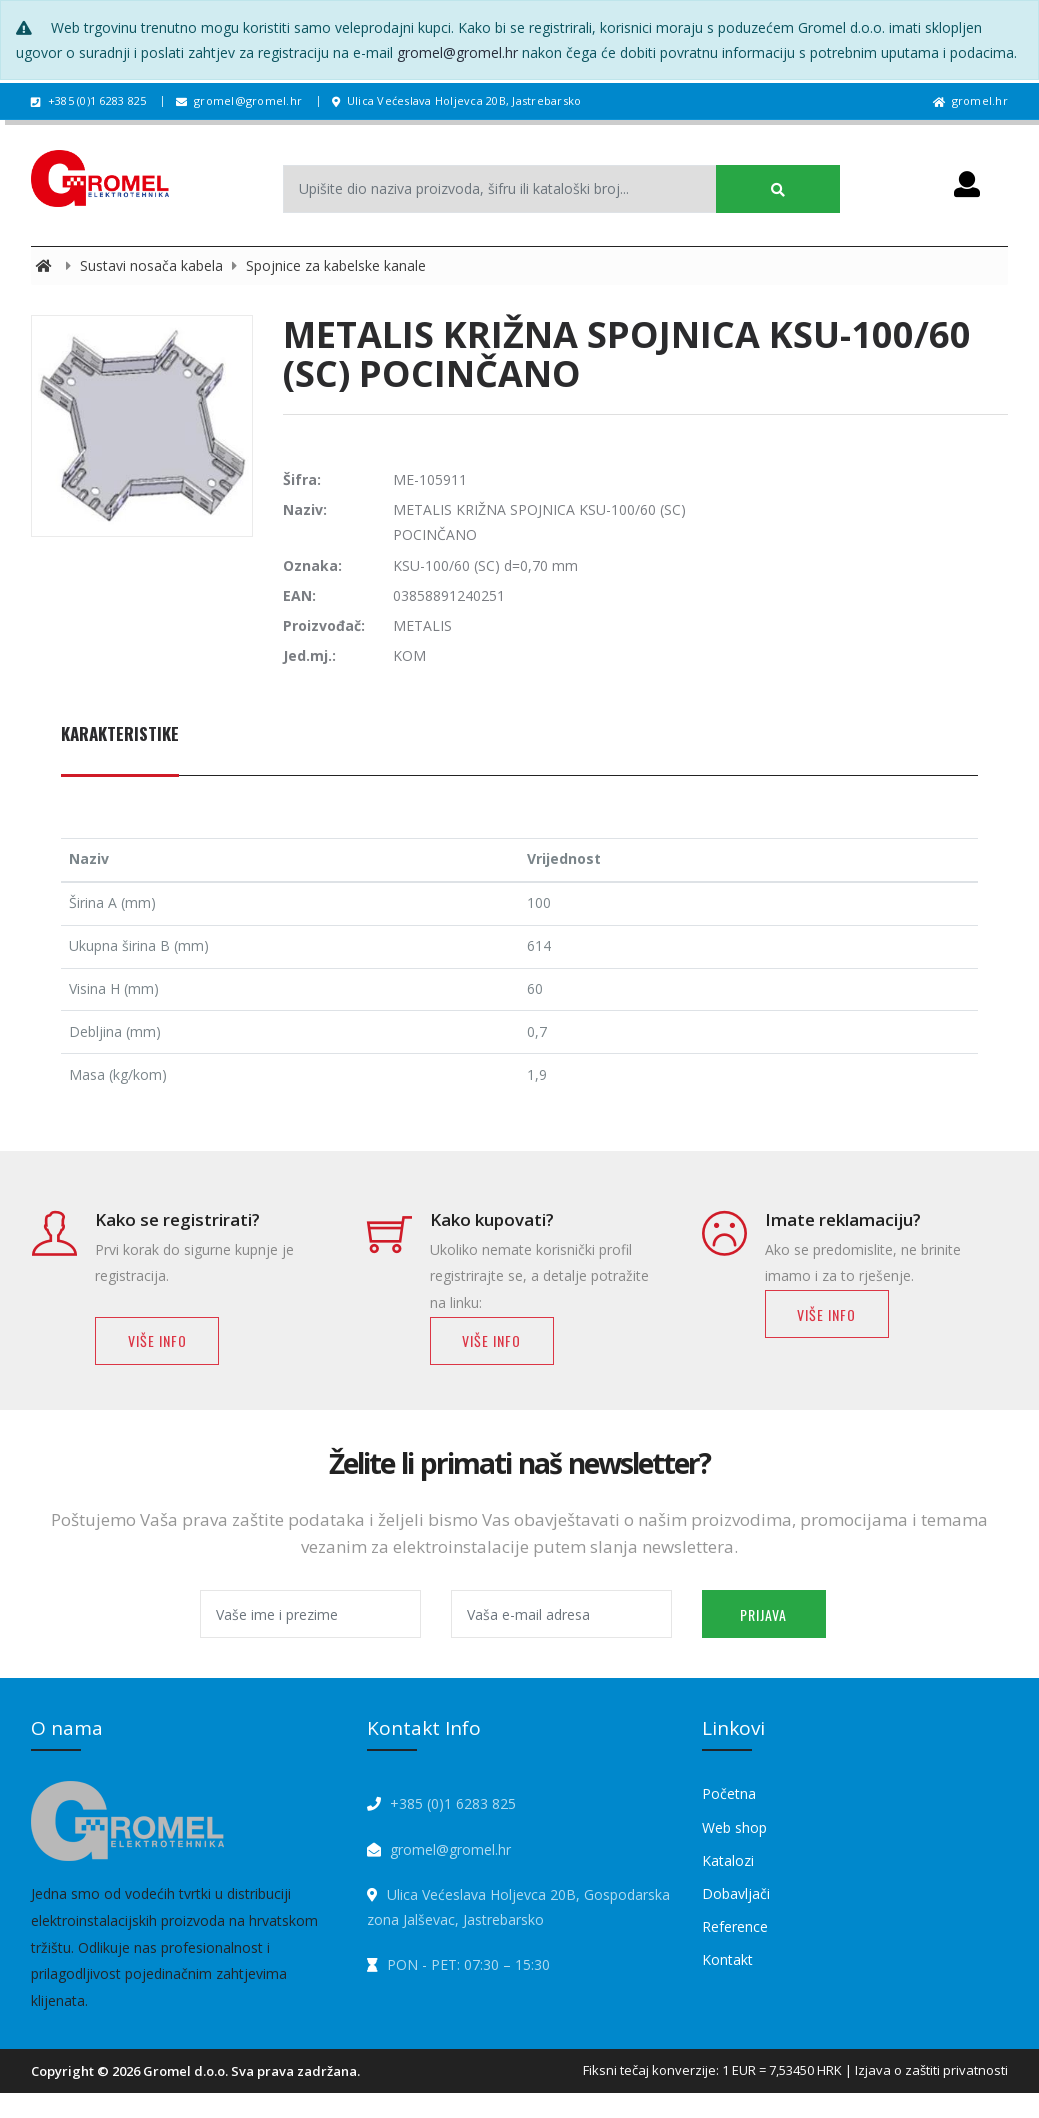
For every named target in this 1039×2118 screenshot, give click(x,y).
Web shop (734, 1827)
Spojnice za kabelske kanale (336, 265)
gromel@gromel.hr (457, 52)
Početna (729, 1793)
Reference (735, 1926)
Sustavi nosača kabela (153, 265)
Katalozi (728, 1860)
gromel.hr (970, 100)
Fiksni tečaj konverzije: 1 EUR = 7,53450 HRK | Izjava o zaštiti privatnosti (795, 2070)
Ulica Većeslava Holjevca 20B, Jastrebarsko (456, 100)
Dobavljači (736, 1893)
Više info (157, 1340)
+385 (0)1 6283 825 (88, 100)
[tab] (120, 745)
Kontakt (727, 1959)
